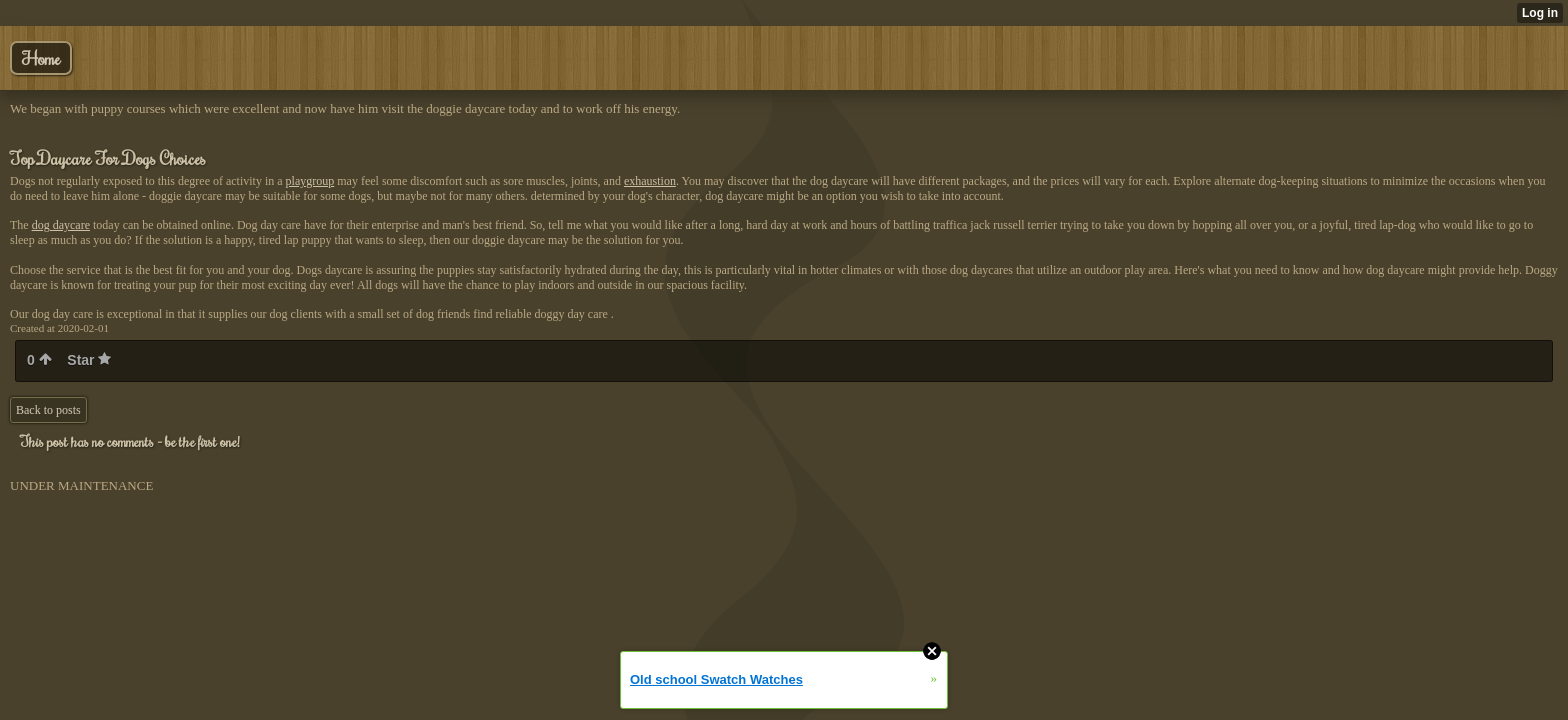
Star (89, 360)
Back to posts (48, 410)
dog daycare (61, 225)
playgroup (310, 181)
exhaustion (650, 181)
